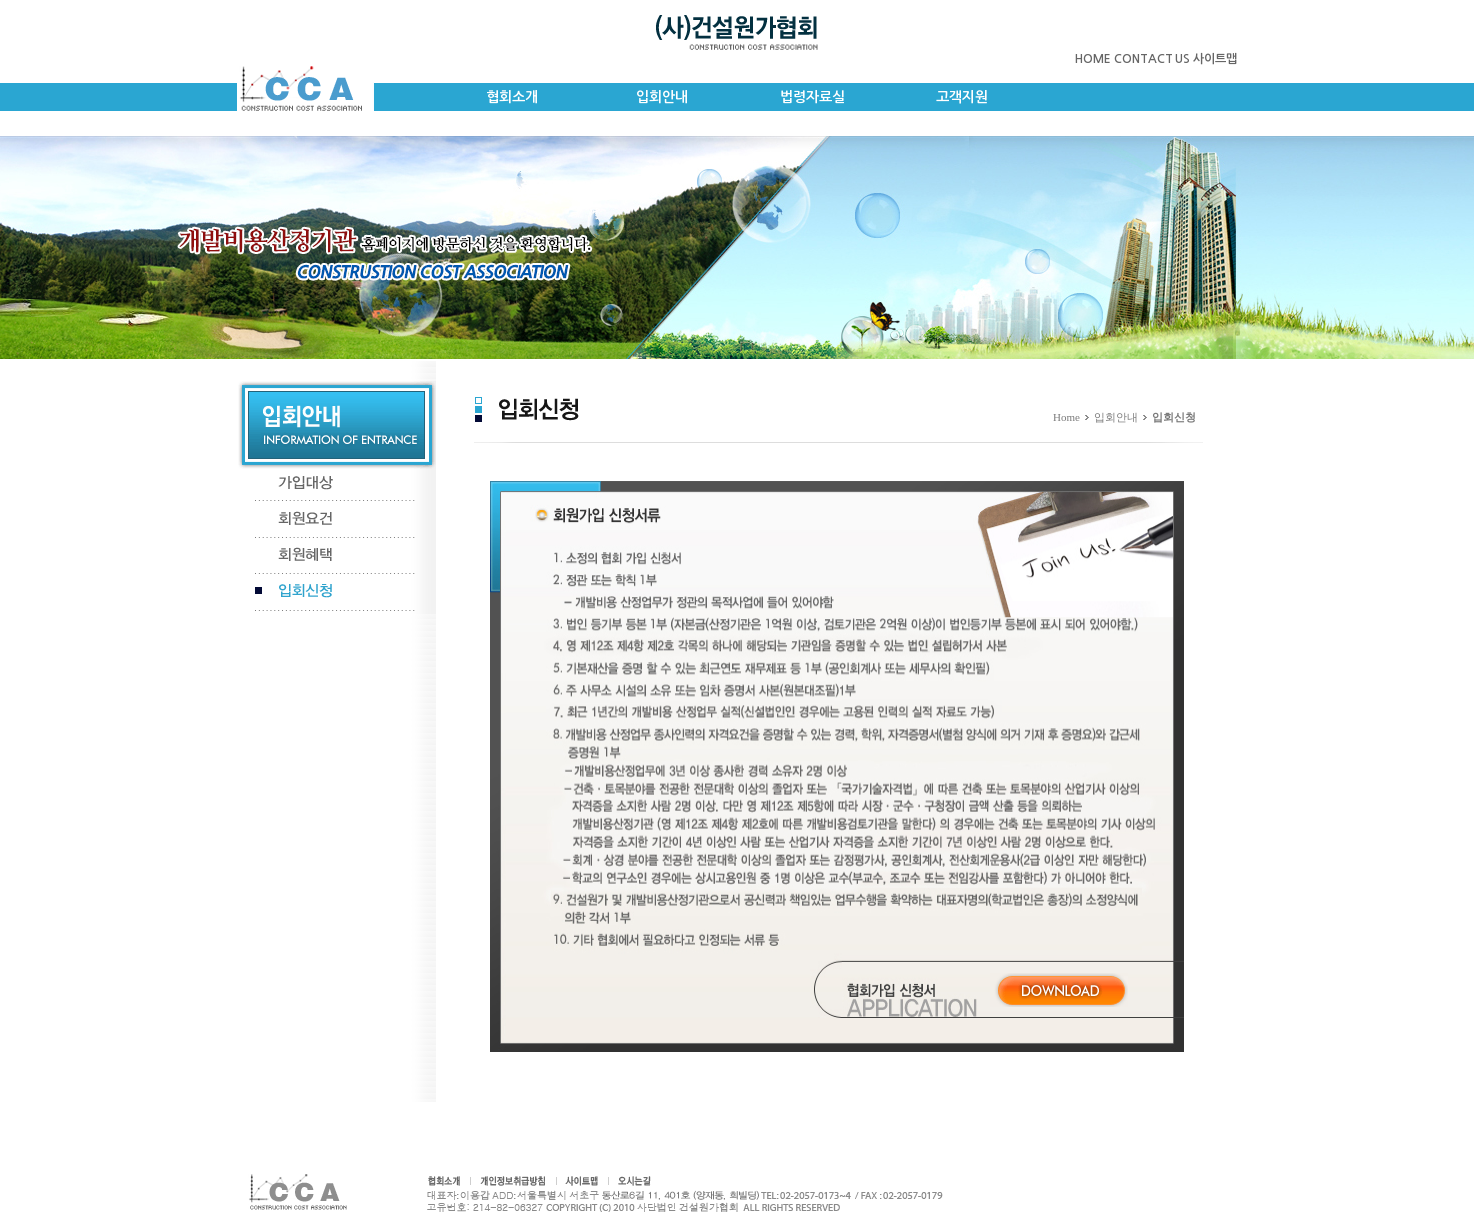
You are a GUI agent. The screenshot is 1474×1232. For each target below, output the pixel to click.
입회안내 (662, 97)
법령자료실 (812, 97)
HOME (1093, 59)
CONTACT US (1152, 59)
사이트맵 (1215, 59)
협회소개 (512, 97)
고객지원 (962, 97)
